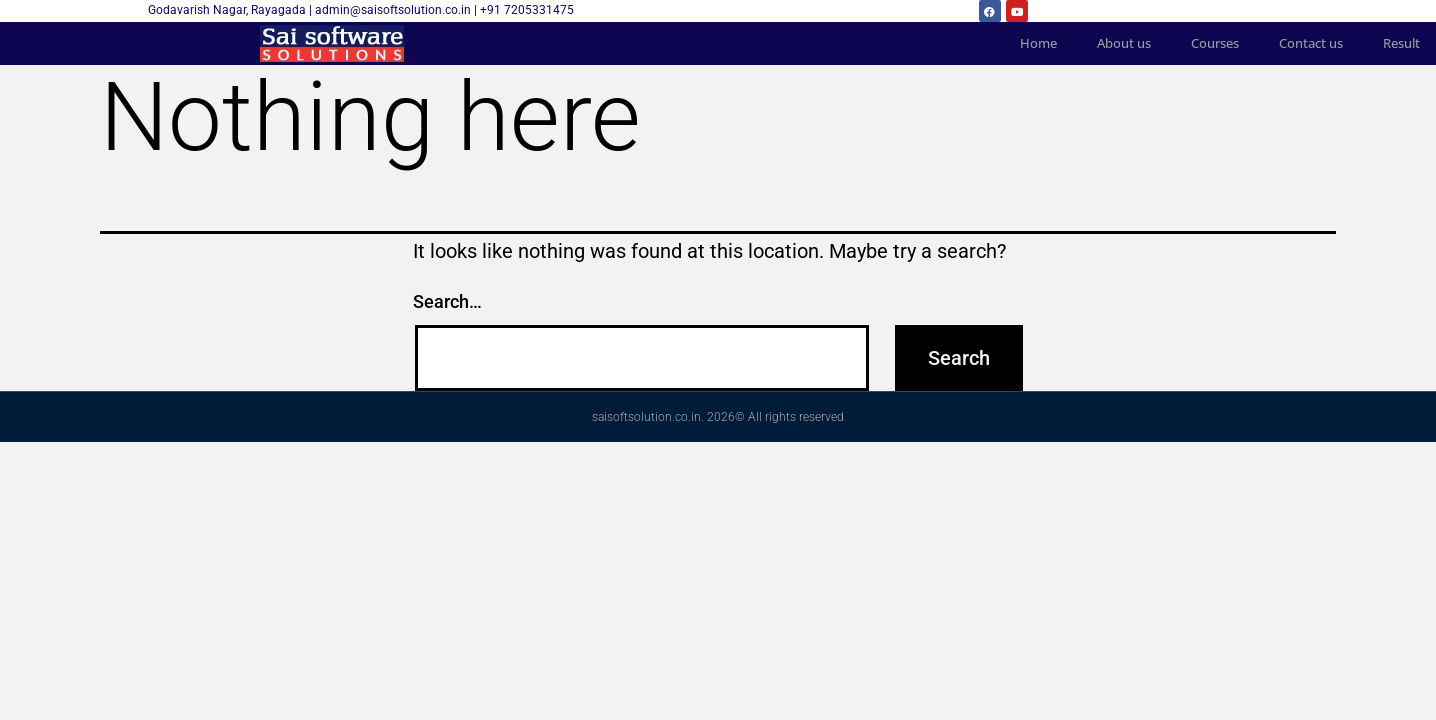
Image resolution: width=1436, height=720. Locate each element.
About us (1124, 43)
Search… (447, 301)
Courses (1215, 43)
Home (1038, 43)
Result (1401, 43)
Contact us (1311, 43)
